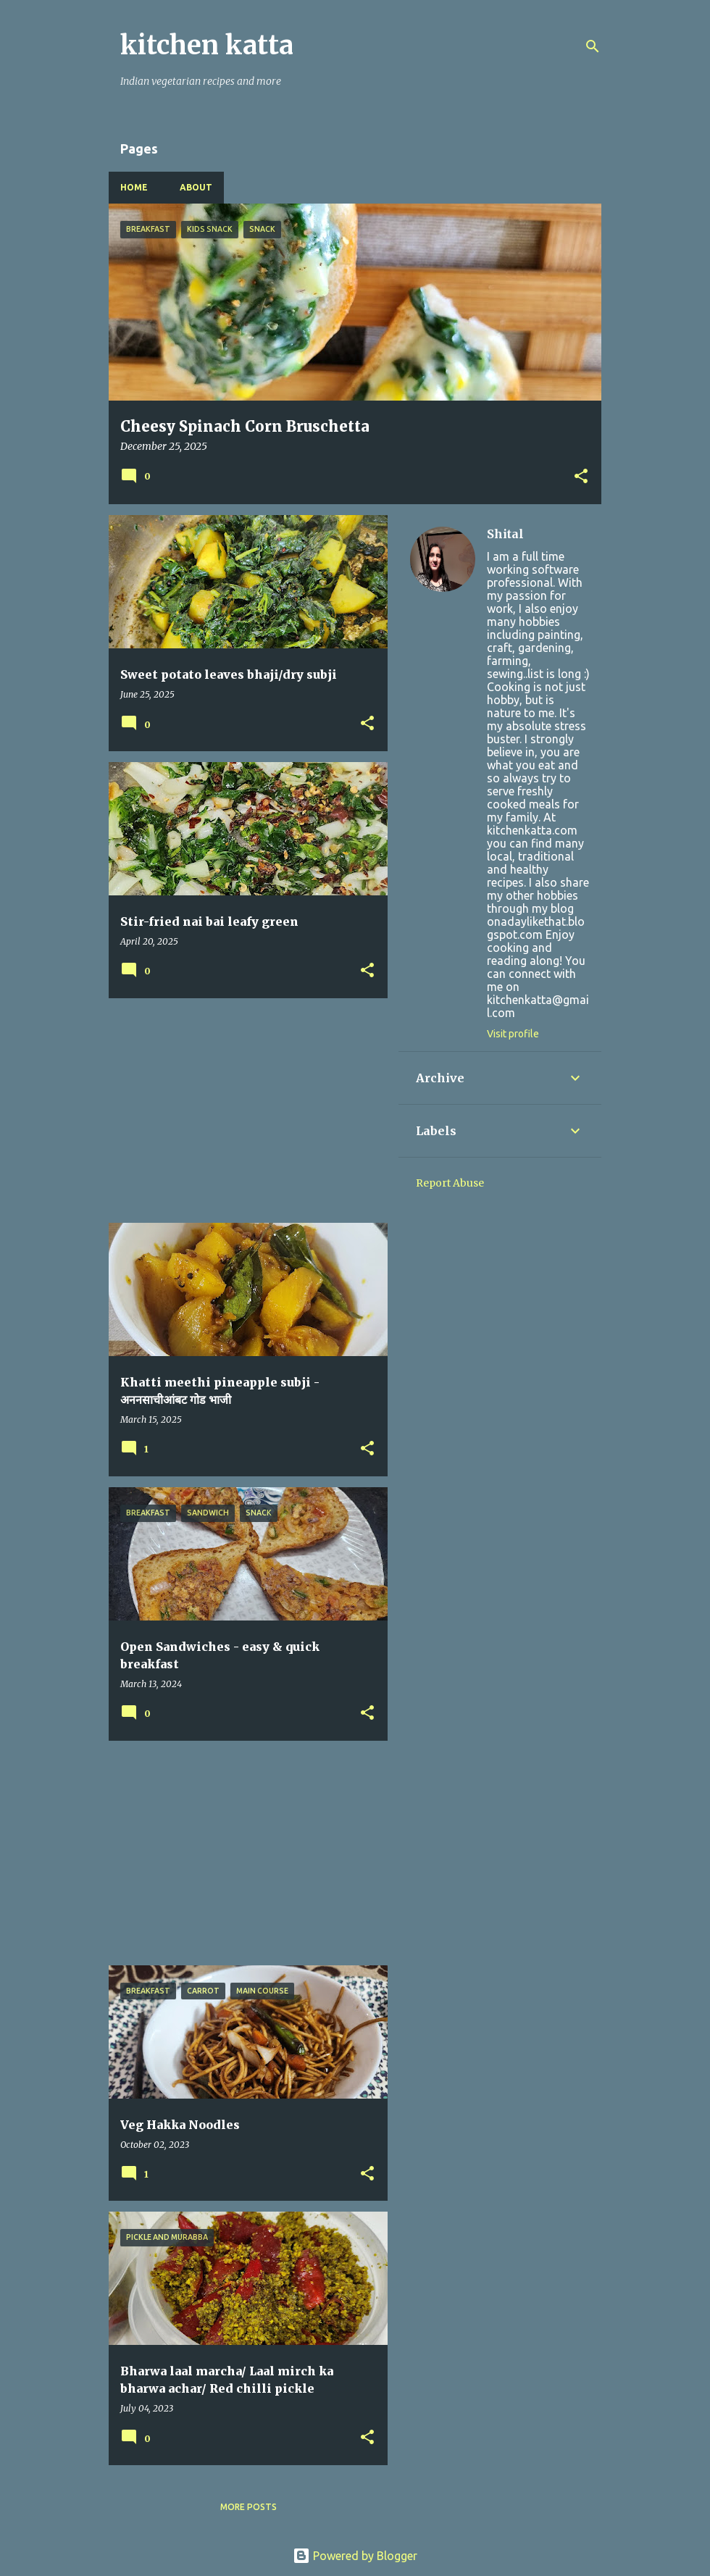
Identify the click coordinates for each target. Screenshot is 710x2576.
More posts (248, 2507)
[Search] (592, 46)
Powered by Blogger (355, 2555)
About (196, 187)
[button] (581, 477)
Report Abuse (450, 1182)
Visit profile (513, 1034)
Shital (505, 534)
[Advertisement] (243, 1110)
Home (134, 187)
